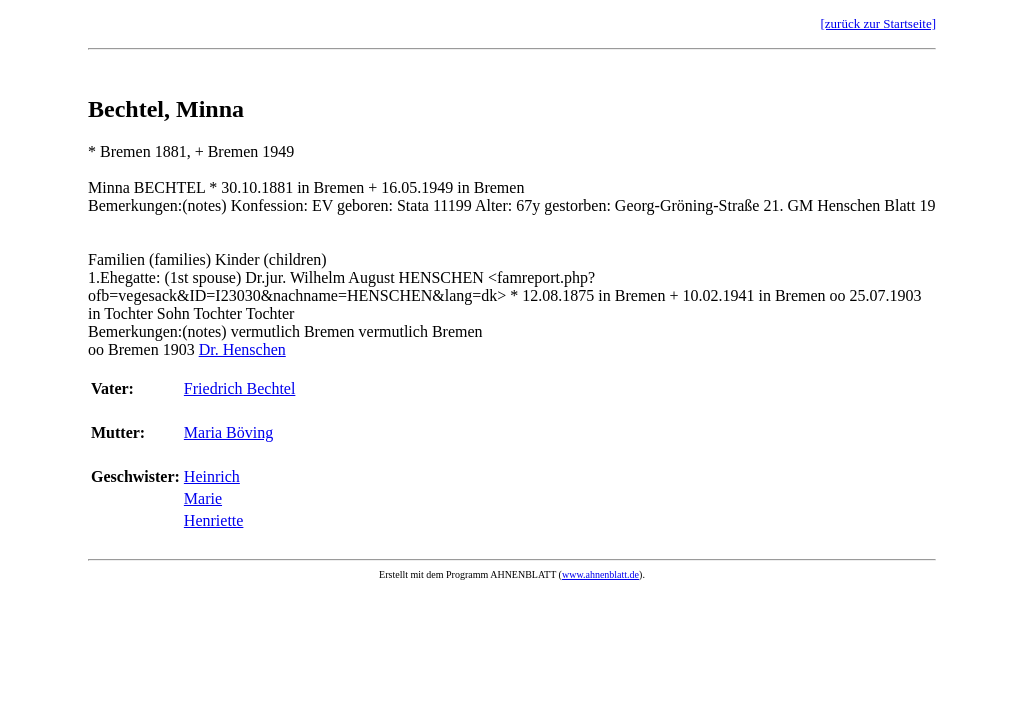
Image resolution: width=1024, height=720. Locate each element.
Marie (203, 498)
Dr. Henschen (242, 349)
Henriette (214, 520)
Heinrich (212, 476)
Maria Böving (228, 432)
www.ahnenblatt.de (600, 574)
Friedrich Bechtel (240, 388)
